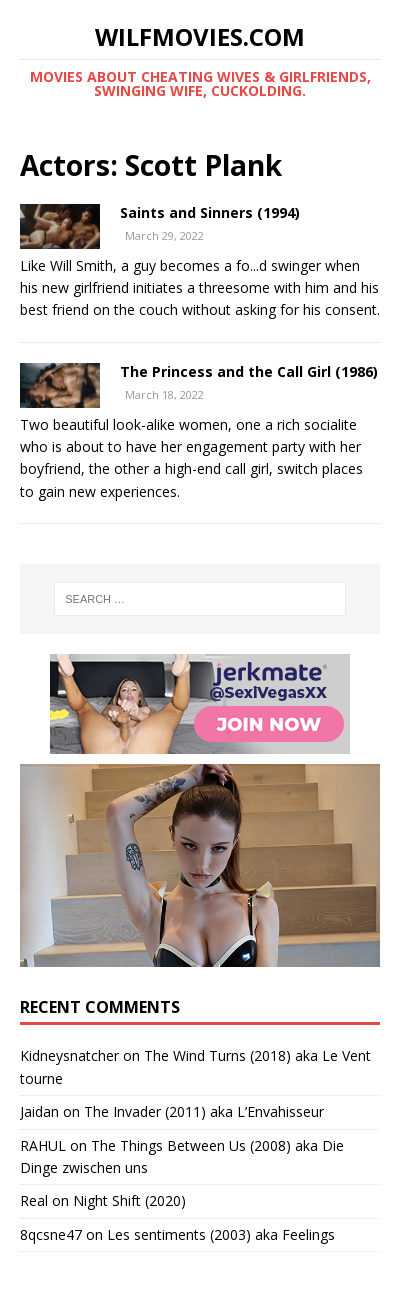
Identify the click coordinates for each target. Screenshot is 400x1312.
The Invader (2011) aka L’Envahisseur (204, 1111)
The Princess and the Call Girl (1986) (249, 371)
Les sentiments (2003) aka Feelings (221, 1234)
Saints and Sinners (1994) (210, 212)
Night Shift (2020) (129, 1200)
